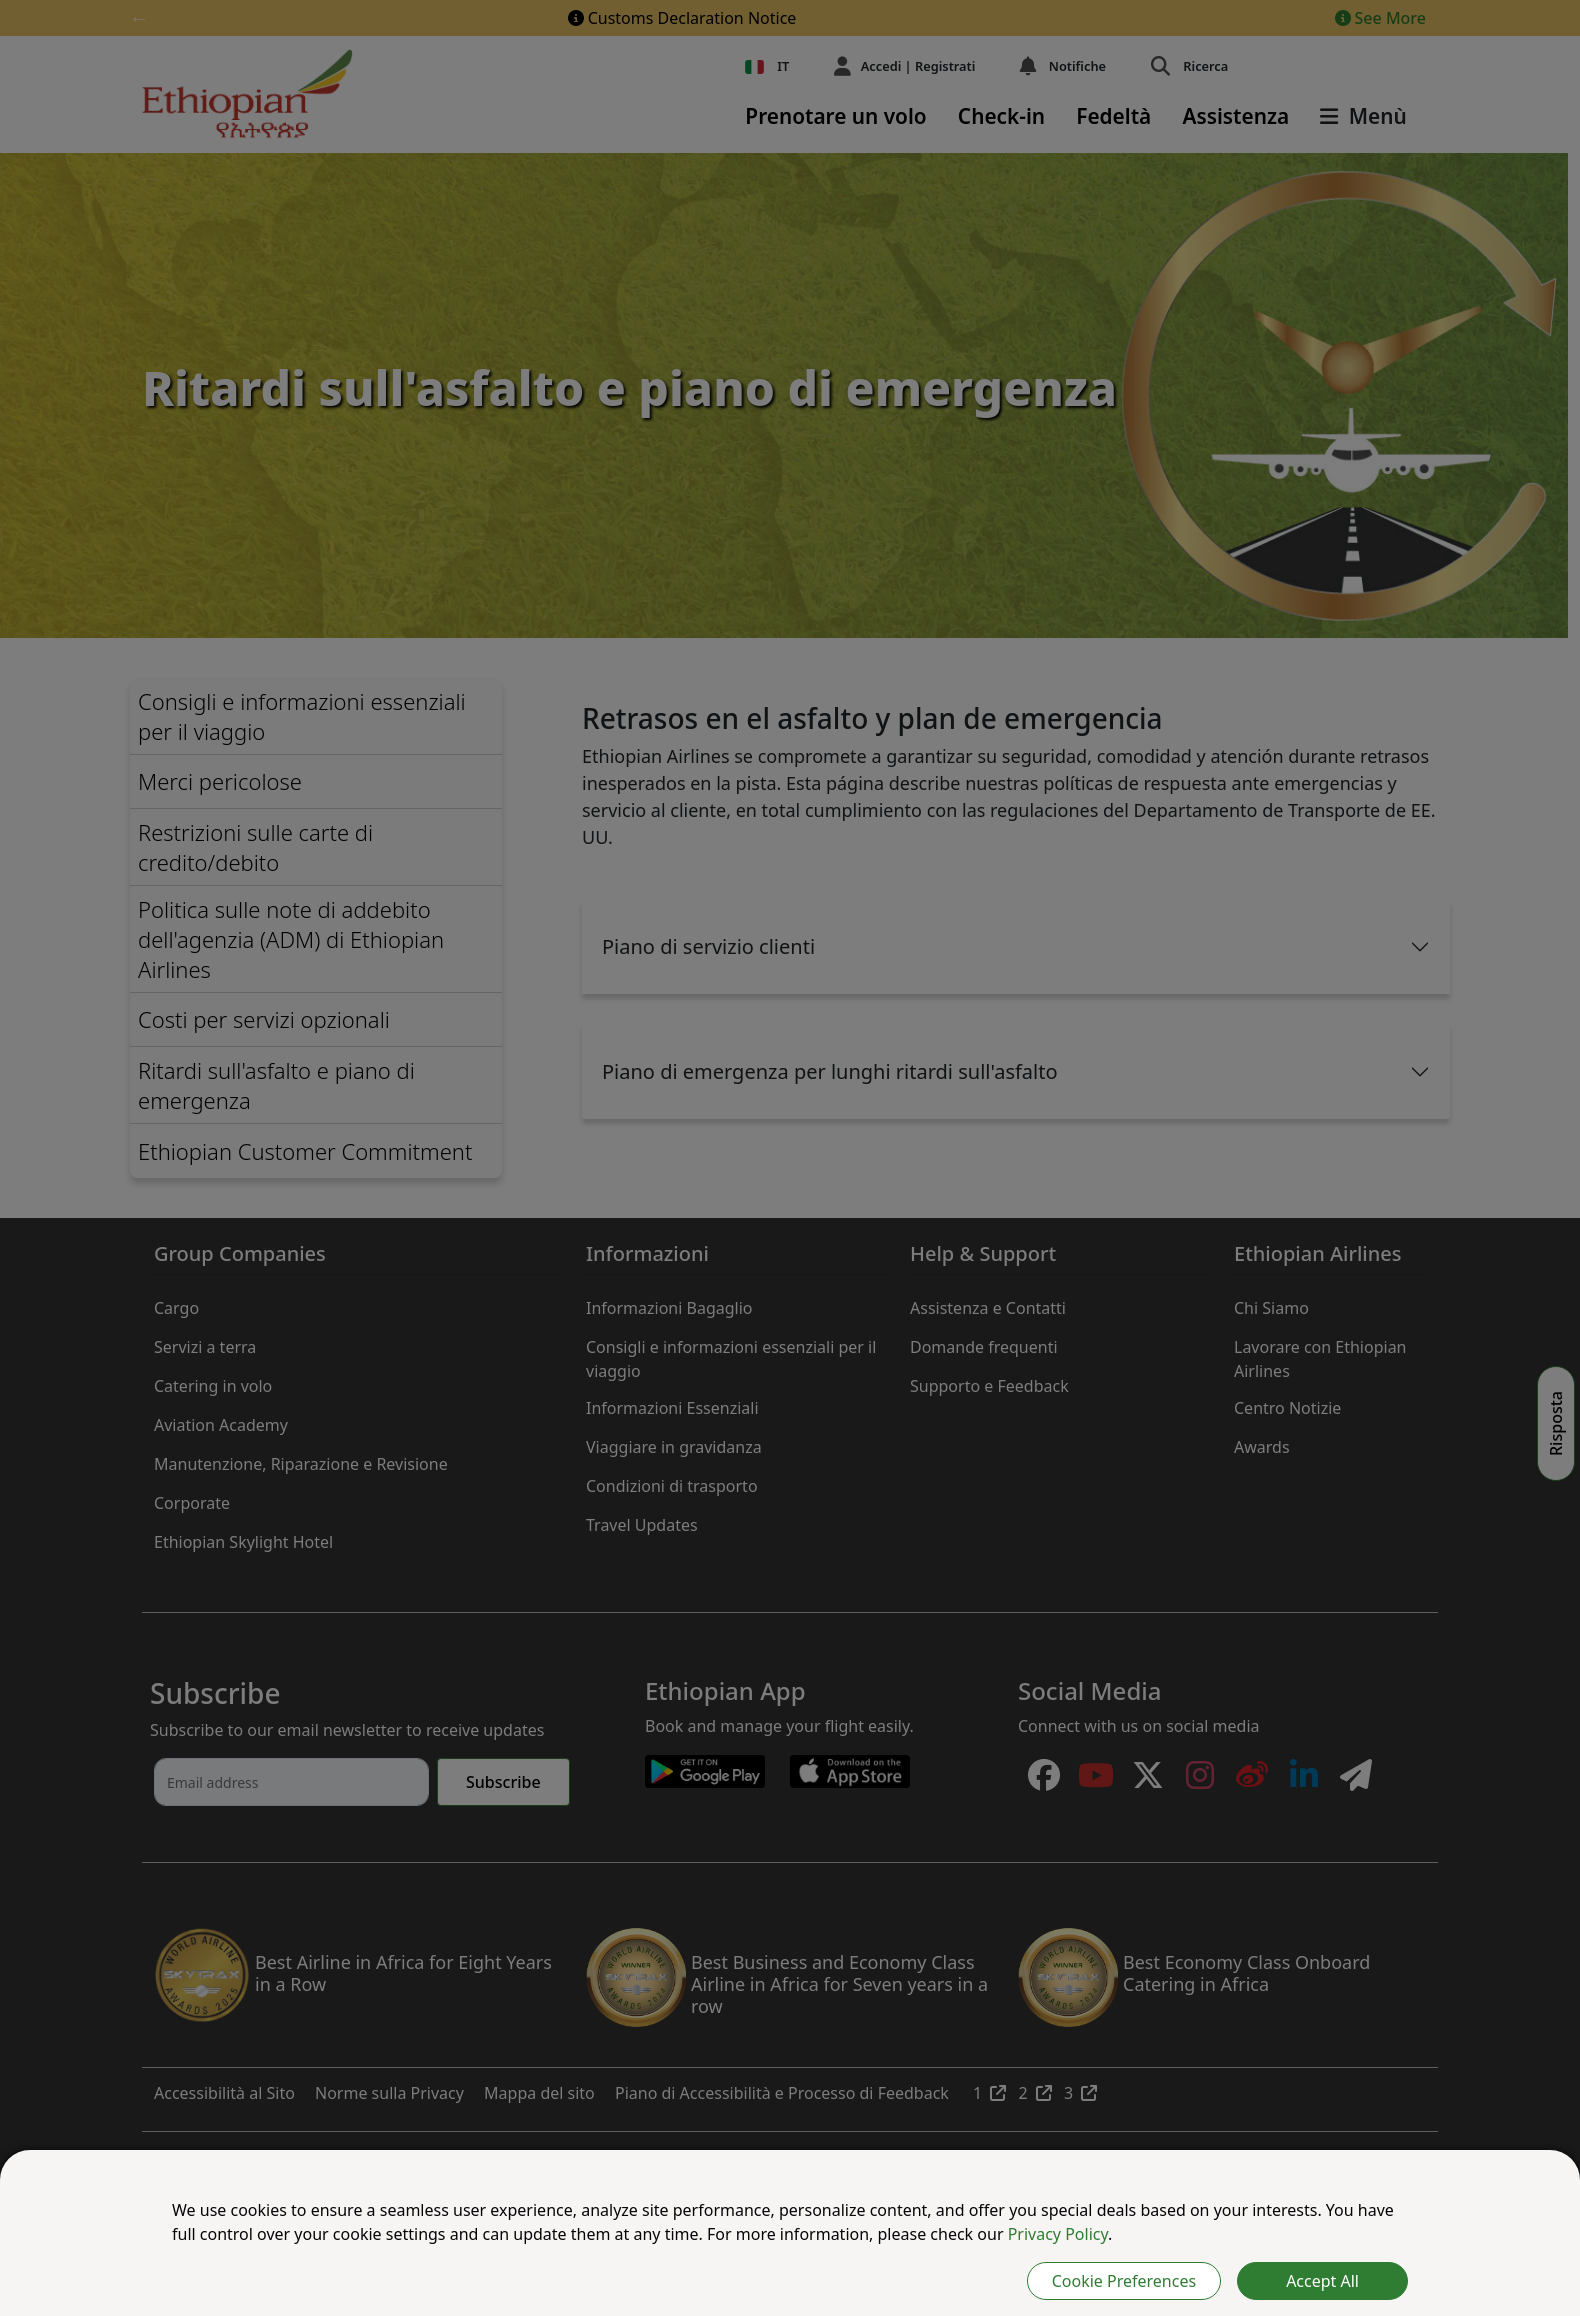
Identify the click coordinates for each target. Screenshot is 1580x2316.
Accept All (1322, 2281)
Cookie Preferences (1124, 2281)
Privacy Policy (1058, 2234)
